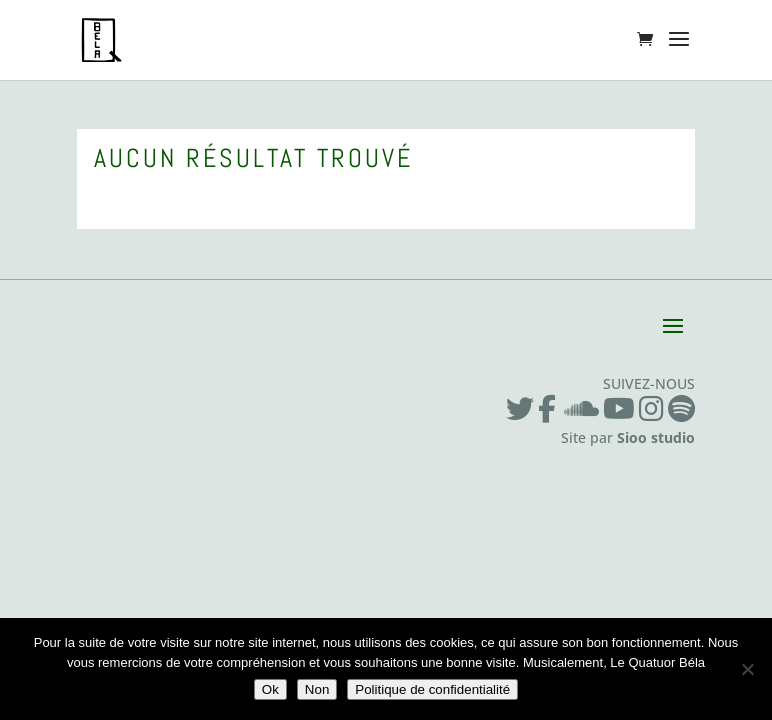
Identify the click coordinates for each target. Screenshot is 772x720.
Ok (270, 689)
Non (317, 689)
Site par (628, 437)
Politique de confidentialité (432, 689)
